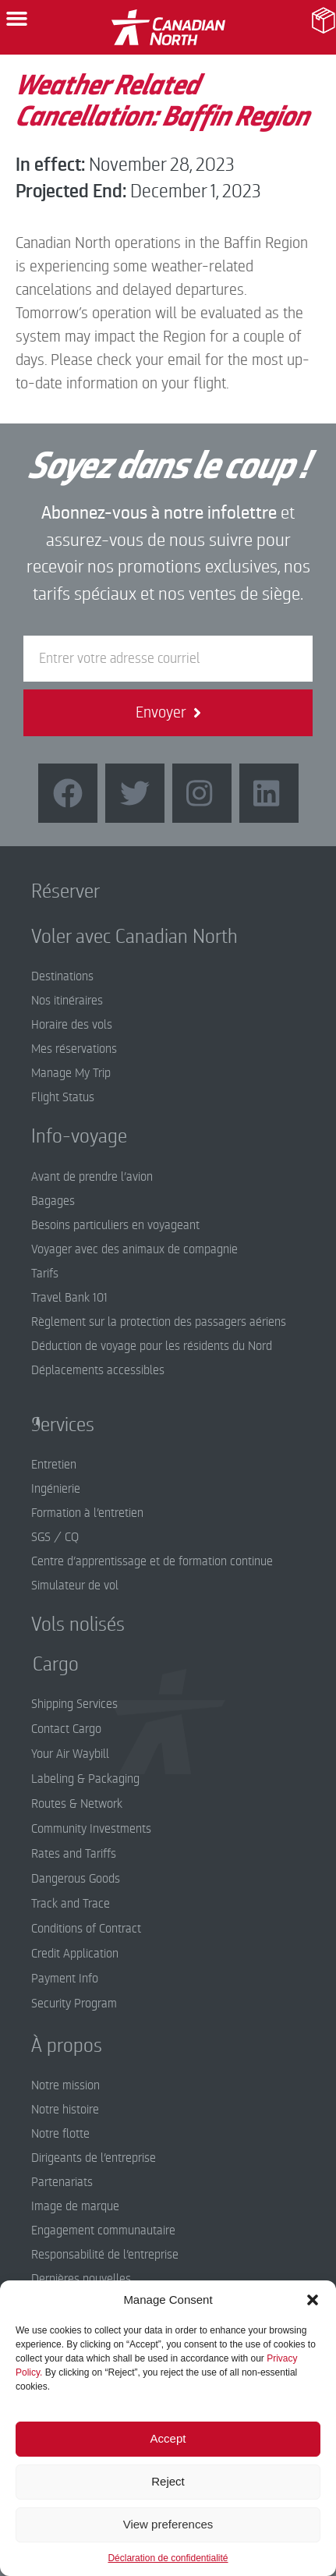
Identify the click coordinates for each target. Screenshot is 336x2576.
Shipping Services (74, 1704)
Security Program (74, 2003)
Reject (168, 2481)
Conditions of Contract (86, 1928)
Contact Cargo (66, 1729)
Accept (168, 2438)
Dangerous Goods (75, 1879)
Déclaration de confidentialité (168, 2558)
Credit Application (74, 1953)
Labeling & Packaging (85, 1779)
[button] (312, 2300)
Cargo (44, 1664)
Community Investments (91, 1829)
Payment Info (64, 1978)
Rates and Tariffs (73, 1854)
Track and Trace (70, 1904)
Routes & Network (76, 1804)
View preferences (168, 2524)
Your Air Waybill (70, 1754)
